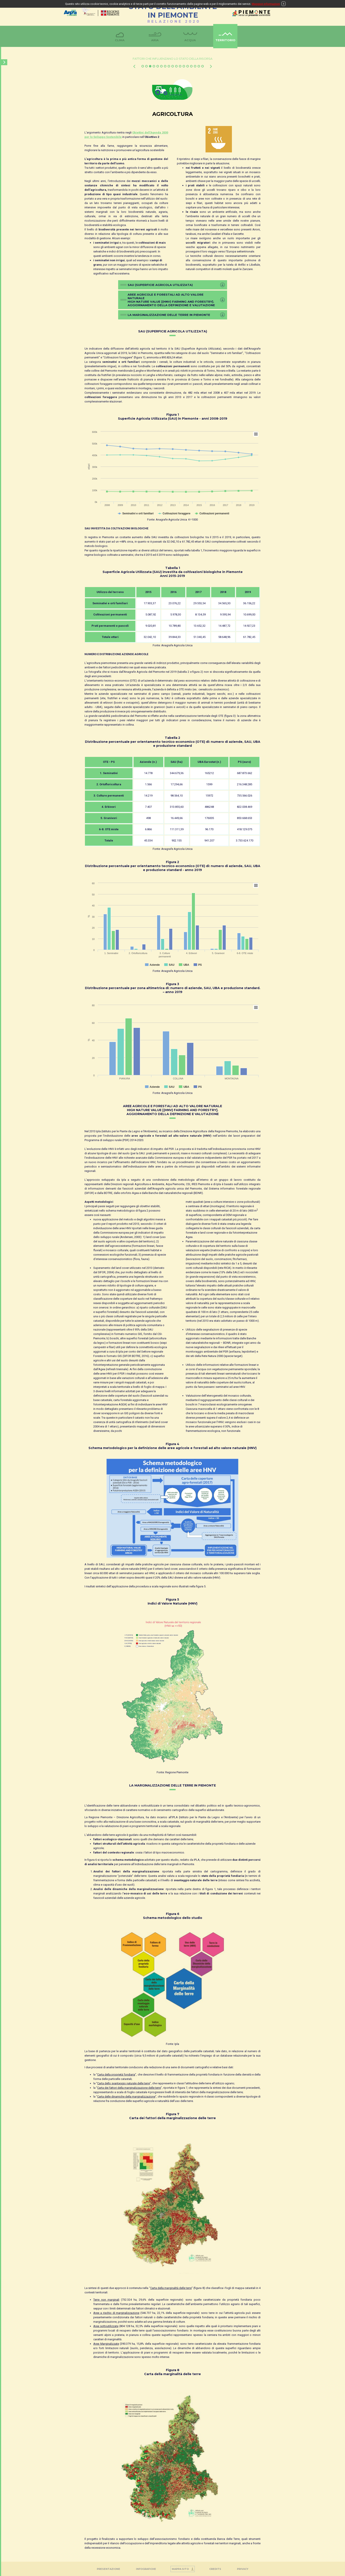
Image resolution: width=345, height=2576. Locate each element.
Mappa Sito (180, 2568)
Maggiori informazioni (266, 4)
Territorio (225, 40)
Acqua (190, 40)
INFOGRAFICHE (146, 2568)
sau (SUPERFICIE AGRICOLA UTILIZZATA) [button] (160, 285)
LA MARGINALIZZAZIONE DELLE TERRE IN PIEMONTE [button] (169, 315)
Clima (120, 40)
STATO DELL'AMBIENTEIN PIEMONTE (173, 13)
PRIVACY (242, 2568)
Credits (215, 2568)
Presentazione (108, 2568)
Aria (155, 40)
